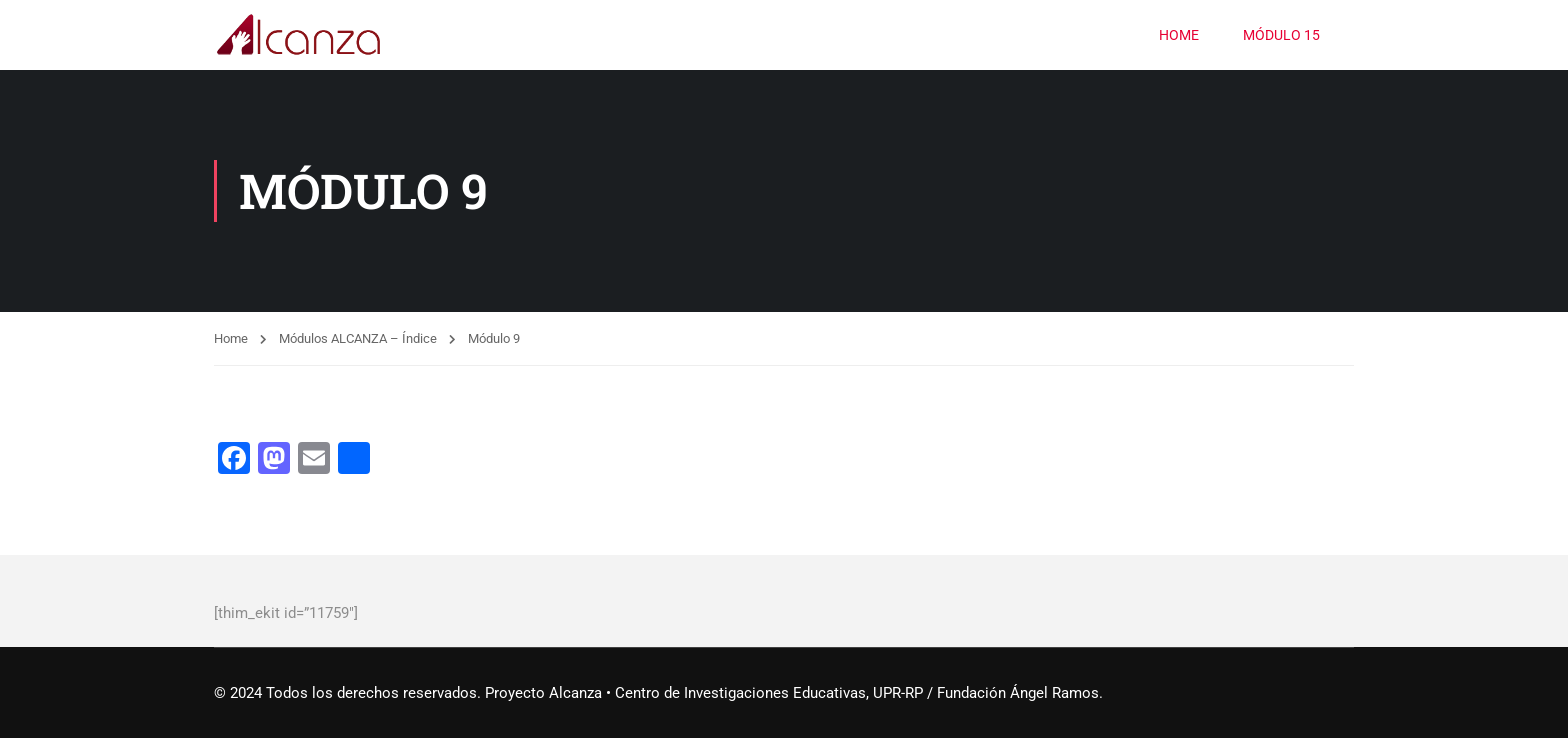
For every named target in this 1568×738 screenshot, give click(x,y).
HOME (1179, 35)
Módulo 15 (1281, 35)
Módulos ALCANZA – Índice (358, 338)
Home (231, 338)
